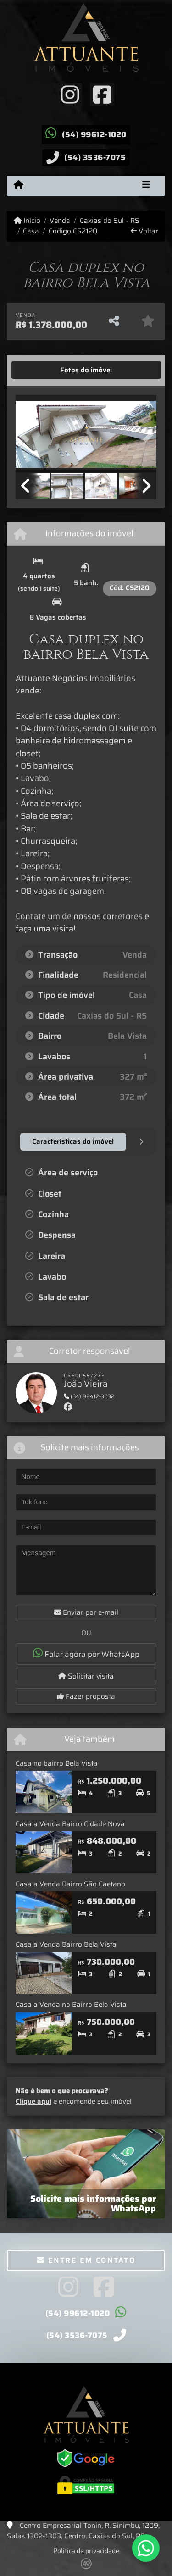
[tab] (44, 370)
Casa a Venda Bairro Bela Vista (66, 1944)
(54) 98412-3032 (89, 1396)
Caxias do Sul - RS (109, 221)
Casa (31, 231)
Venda (60, 221)
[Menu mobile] (18, 185)
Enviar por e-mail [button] (86, 1612)
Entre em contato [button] (86, 2260)
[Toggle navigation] (146, 185)
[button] (26, 434)
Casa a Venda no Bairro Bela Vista (71, 2004)
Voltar (144, 231)
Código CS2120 (73, 231)
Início (27, 221)
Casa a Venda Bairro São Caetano (70, 1883)
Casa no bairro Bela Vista (57, 1763)
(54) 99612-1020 (94, 134)
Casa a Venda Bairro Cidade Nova (70, 1823)
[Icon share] (70, 94)
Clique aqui (33, 2101)
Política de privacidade (86, 2551)
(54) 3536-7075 (95, 157)
